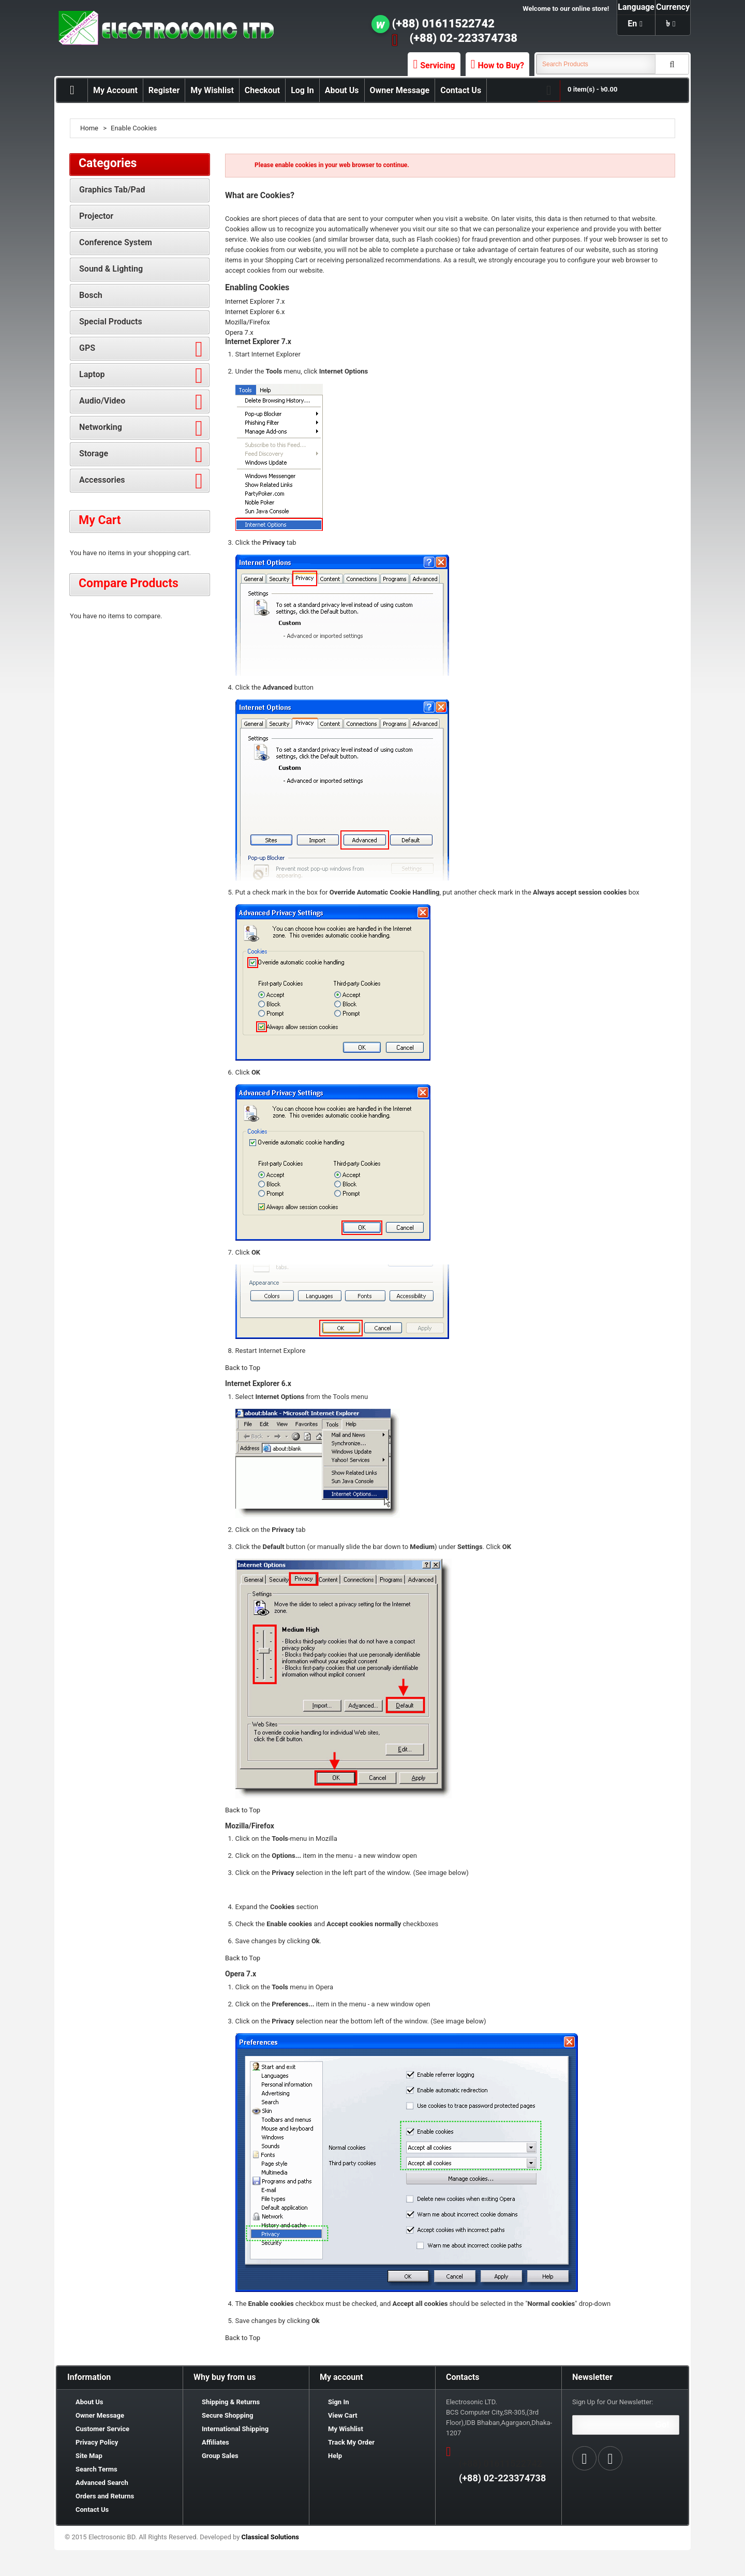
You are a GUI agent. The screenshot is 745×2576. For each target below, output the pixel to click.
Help (335, 2456)
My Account (115, 90)
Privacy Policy (97, 2442)
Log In (302, 90)
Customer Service (102, 2429)
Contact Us (460, 90)
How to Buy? (501, 65)
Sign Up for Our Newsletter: (612, 2402)
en (632, 23)
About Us (342, 90)
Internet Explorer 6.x (255, 312)
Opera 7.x (239, 332)
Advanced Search (102, 2482)
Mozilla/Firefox (247, 322)
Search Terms (96, 2469)
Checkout (262, 90)
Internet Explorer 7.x (255, 301)
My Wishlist (212, 90)
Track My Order (351, 2442)
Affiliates (215, 2442)
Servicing (437, 65)
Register (164, 90)
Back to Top (242, 1368)
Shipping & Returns (231, 2402)
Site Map (89, 2456)
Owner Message (400, 90)
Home (89, 128)
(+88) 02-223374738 (463, 38)
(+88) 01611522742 (443, 23)
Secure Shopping (227, 2415)
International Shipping (235, 2429)
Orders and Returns (105, 2496)
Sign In (338, 2402)
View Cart (342, 2415)
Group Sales (220, 2456)
